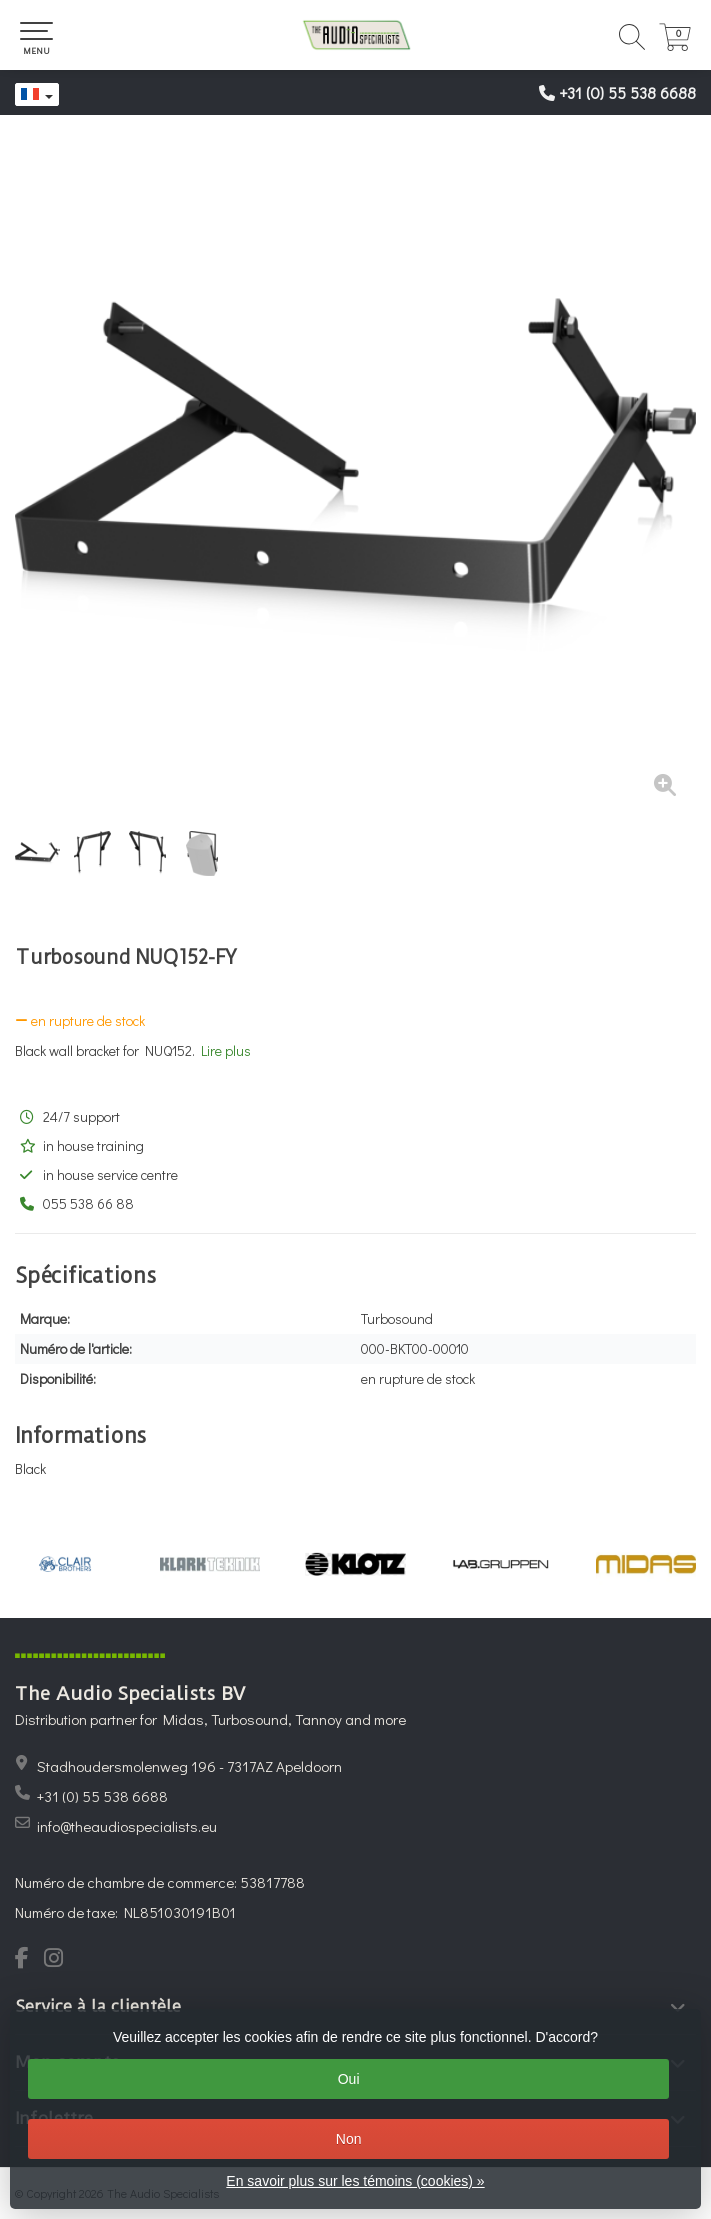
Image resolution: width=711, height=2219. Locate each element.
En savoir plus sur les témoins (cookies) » (355, 2181)
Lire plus (226, 1050)
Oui (349, 2079)
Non (349, 2139)
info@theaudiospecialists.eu (127, 1826)
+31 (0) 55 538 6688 (627, 92)
